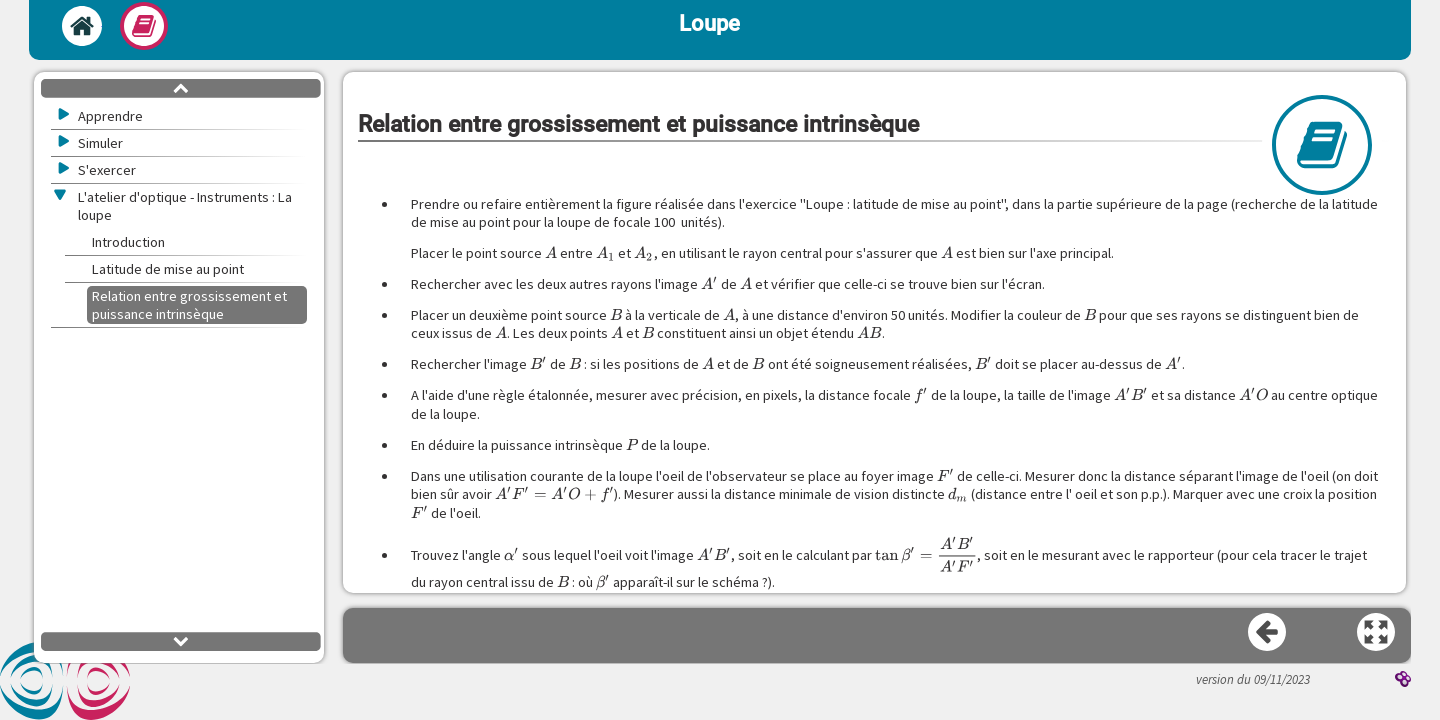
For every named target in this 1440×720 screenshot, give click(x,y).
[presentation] (551, 253)
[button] (1377, 633)
